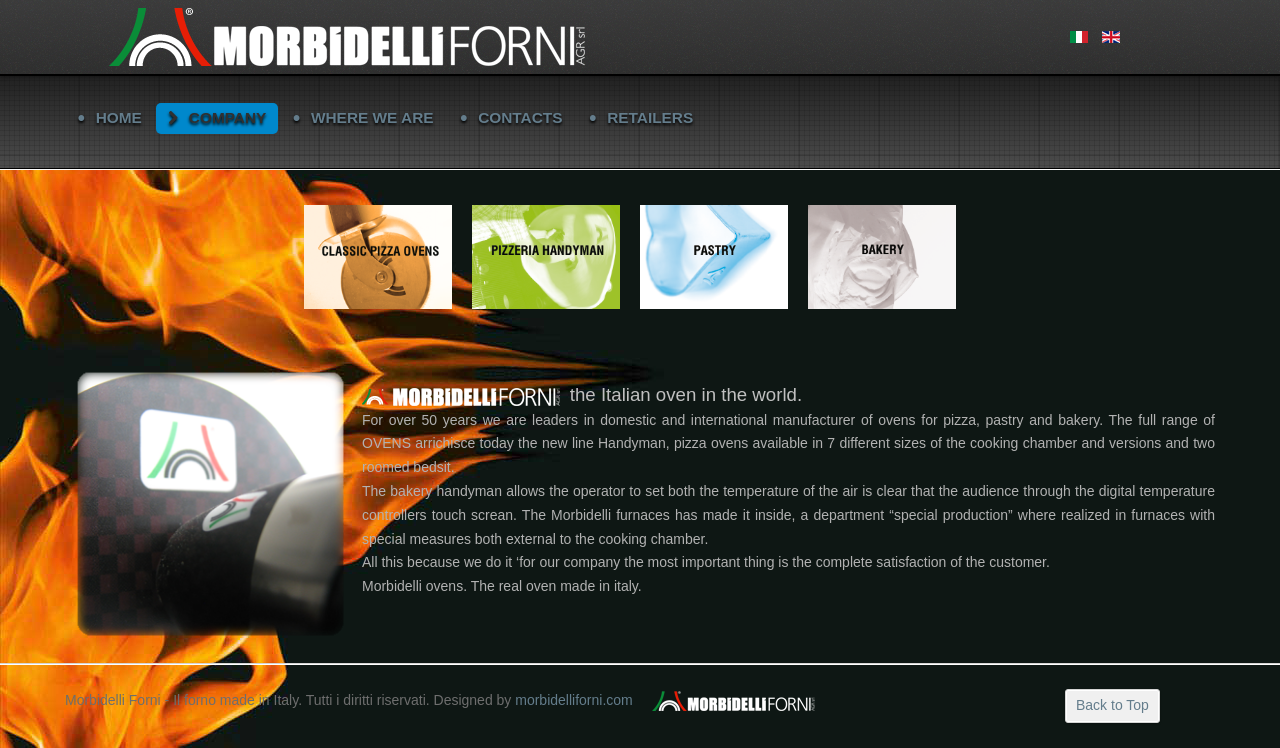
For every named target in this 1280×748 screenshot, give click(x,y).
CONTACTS (520, 117)
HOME (119, 117)
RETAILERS (650, 117)
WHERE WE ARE (372, 117)
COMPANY (228, 117)
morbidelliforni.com (573, 700)
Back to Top (1112, 705)
